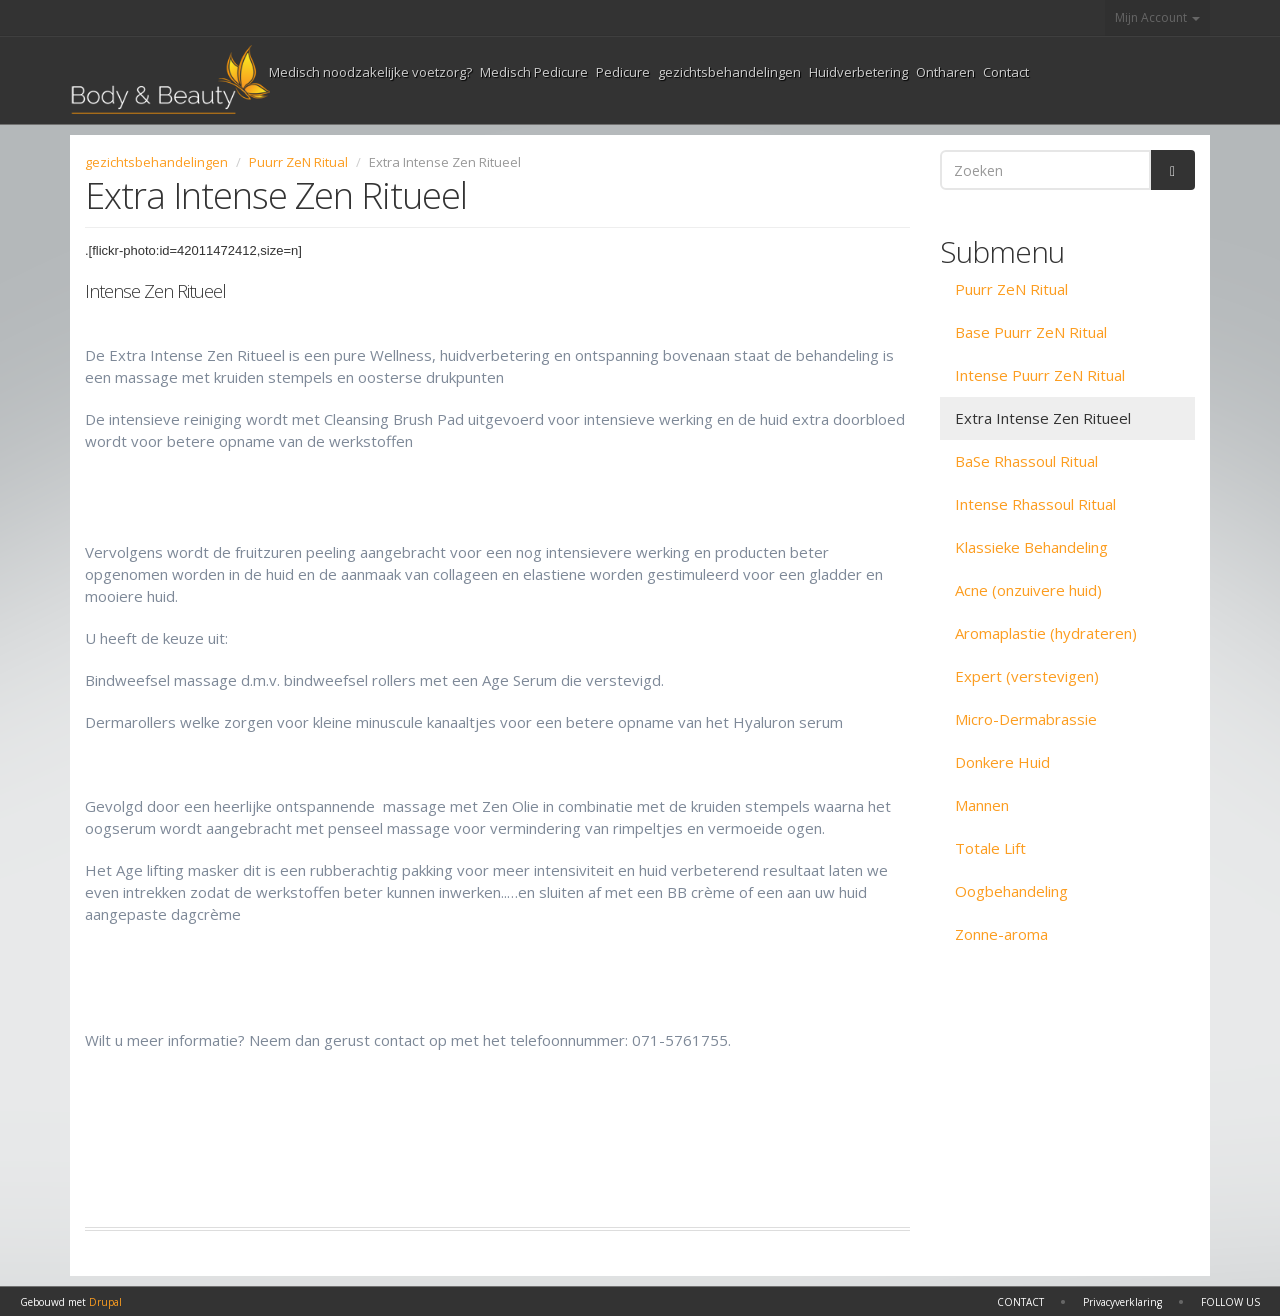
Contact (1006, 72)
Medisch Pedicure (534, 72)
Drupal (105, 1302)
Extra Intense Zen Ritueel (1043, 418)
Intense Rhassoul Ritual (1035, 504)
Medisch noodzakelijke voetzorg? (370, 72)
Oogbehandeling (1011, 891)
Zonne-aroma (1001, 934)
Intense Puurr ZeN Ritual (1040, 375)
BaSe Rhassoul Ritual (1026, 461)
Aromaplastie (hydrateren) (1046, 633)
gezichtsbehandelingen (729, 72)
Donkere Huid (1002, 762)
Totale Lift (990, 848)
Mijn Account (1157, 17)
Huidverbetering (858, 72)
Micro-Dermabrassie (1026, 719)
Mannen (982, 805)
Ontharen (945, 72)
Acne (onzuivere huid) (1028, 590)
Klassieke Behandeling (1031, 547)
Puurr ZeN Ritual (298, 162)
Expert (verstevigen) (1027, 676)
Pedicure (623, 72)
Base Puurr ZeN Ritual (1031, 332)
